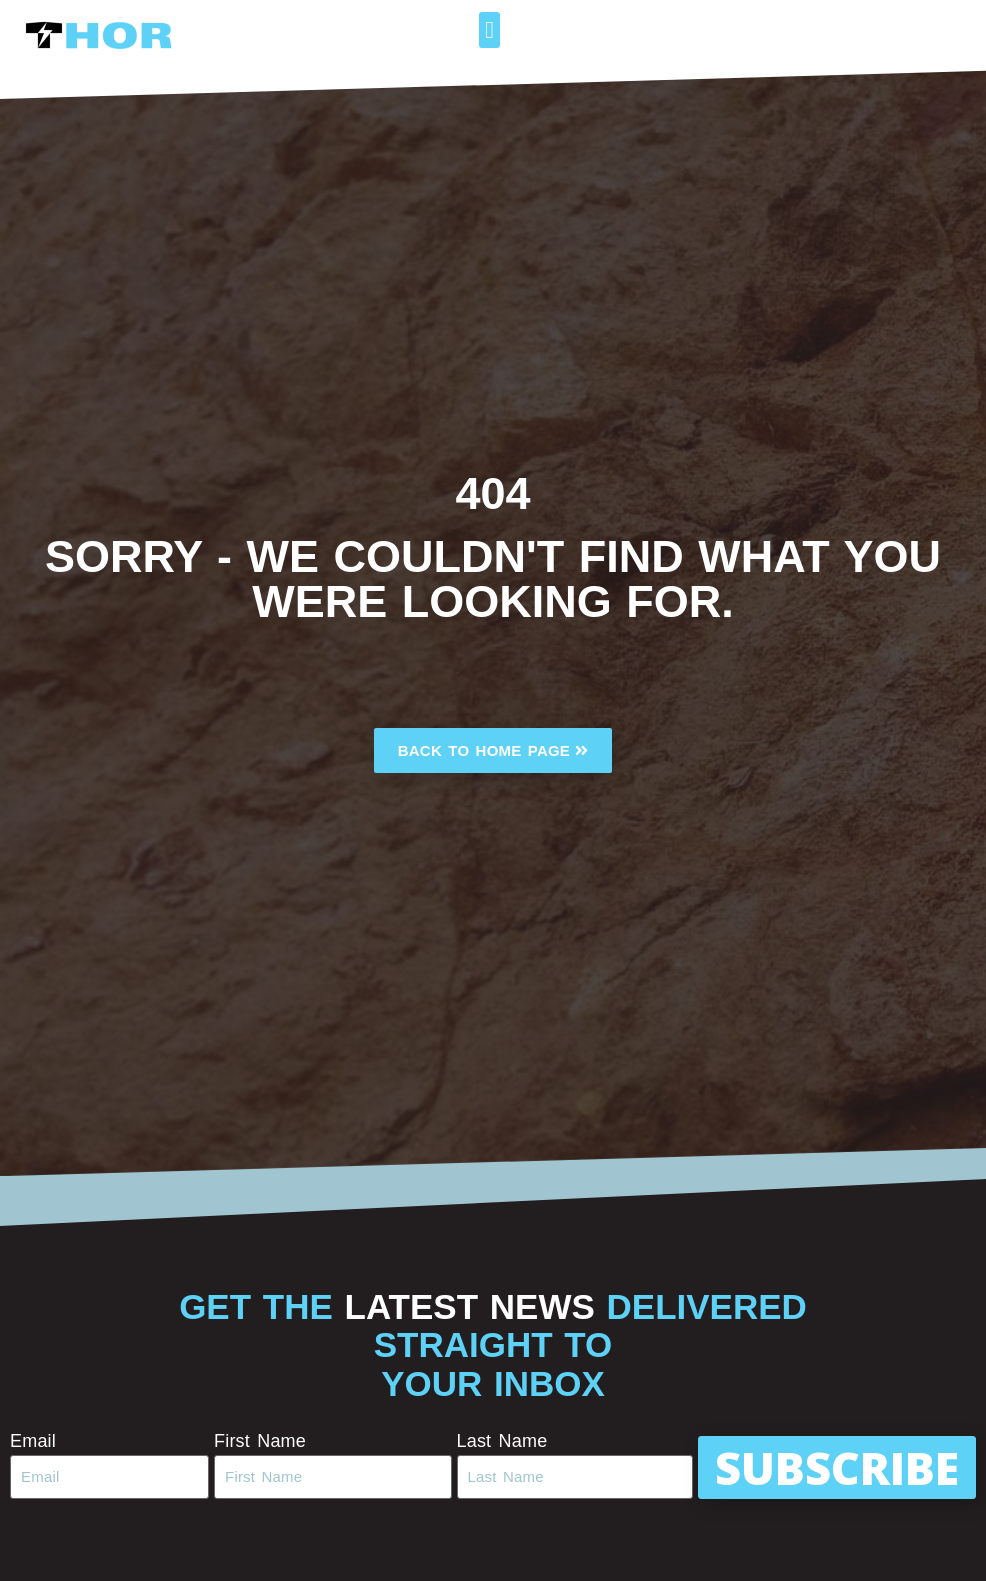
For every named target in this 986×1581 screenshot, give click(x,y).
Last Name (502, 1441)
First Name (260, 1441)
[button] (489, 30)
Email (33, 1441)
